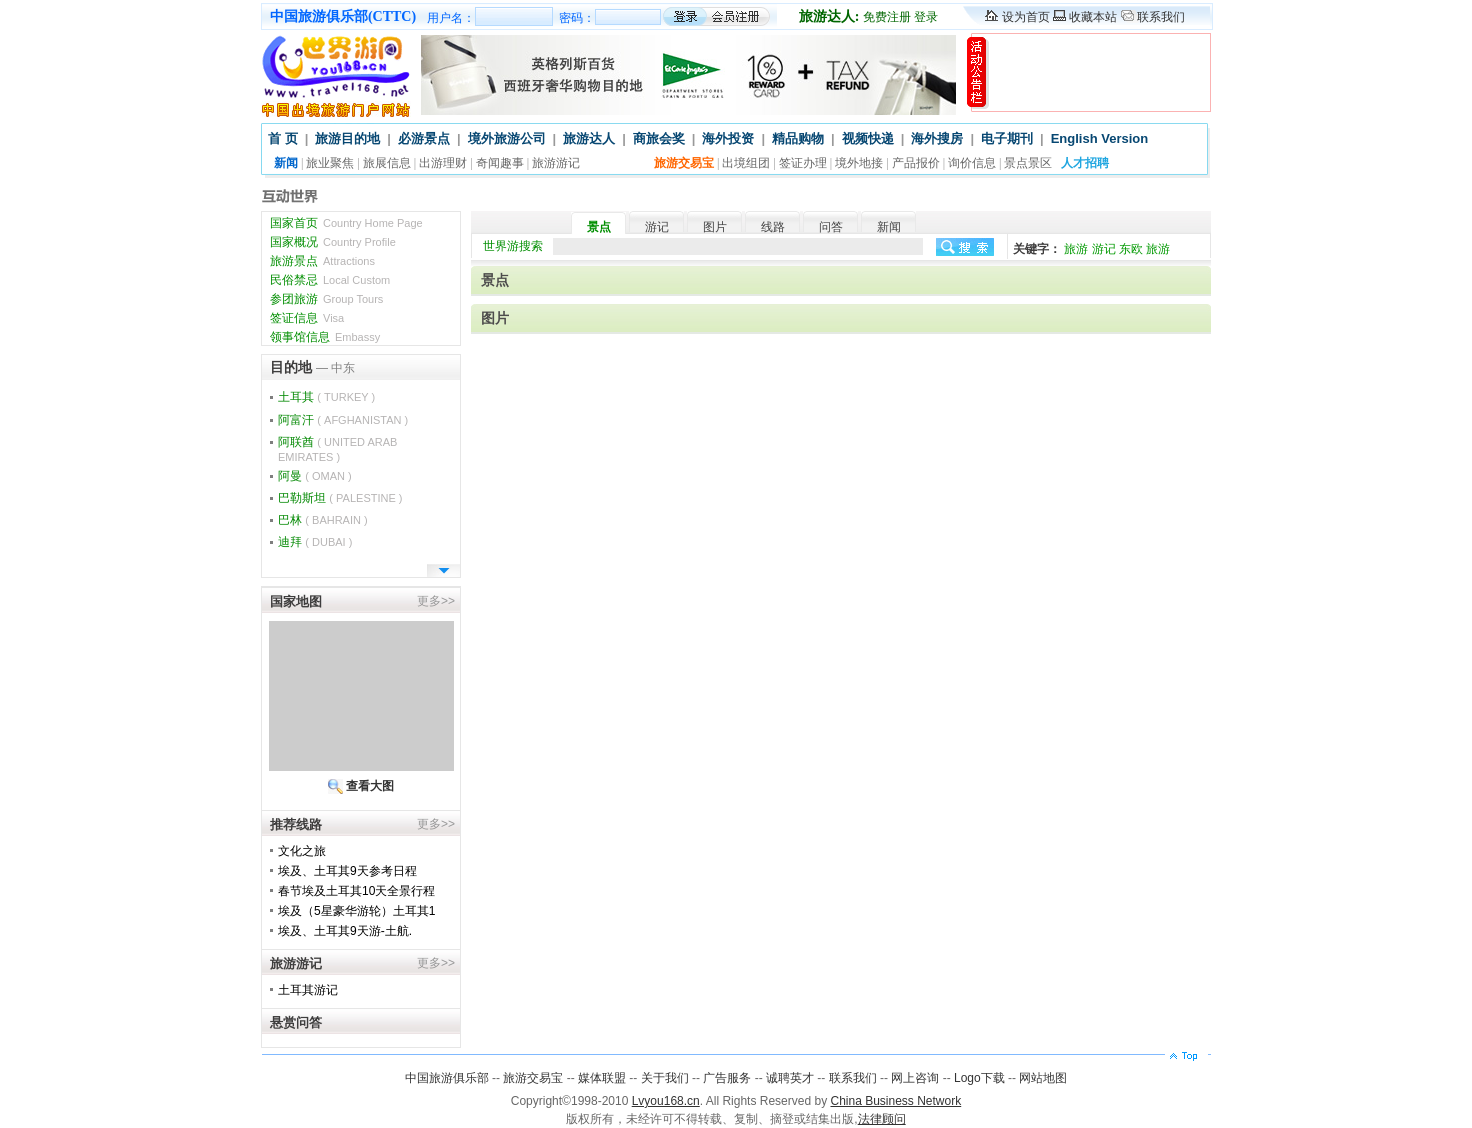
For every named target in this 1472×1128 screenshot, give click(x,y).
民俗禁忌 (330, 280)
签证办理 (803, 163)
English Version (1100, 138)
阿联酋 (337, 449)
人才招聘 (1085, 163)
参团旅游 (326, 299)
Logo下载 (979, 1078)
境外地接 (859, 163)
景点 (599, 227)
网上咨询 (915, 1078)
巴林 (323, 520)
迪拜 (315, 542)
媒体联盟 (602, 1078)
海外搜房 (937, 138)
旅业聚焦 (330, 163)
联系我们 (1161, 17)
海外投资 (728, 138)
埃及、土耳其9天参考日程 (347, 871)
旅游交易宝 (533, 1078)
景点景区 (1028, 163)
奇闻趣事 (500, 163)
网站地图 (1043, 1078)
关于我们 (665, 1078)
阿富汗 (343, 420)
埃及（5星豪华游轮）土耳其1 (356, 911)
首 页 (283, 138)
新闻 (889, 227)
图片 (715, 227)
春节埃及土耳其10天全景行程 (356, 891)
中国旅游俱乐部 (447, 1078)
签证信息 (307, 318)
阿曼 (315, 476)
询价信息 (972, 163)
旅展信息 (387, 163)
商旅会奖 (659, 138)
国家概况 (333, 242)
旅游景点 (322, 261)
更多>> (436, 601)
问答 (831, 227)
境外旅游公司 (507, 138)
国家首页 (346, 223)
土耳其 (326, 397)
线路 (773, 227)
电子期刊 (1007, 138)
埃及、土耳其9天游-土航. (345, 931)
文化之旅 (302, 851)
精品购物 (798, 138)
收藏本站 (1093, 17)
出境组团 (746, 163)
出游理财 (443, 163)
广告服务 (727, 1078)
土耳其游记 (308, 990)
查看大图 (370, 786)
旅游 (1076, 249)
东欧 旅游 (1144, 249)
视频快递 (868, 138)
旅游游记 (556, 163)
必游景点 (424, 138)
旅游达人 (589, 138)
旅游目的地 (347, 138)
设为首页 (1026, 17)
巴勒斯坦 (340, 498)
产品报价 (916, 163)
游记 (657, 227)
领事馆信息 (325, 337)
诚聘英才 (790, 1078)
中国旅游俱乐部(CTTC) (343, 16)
